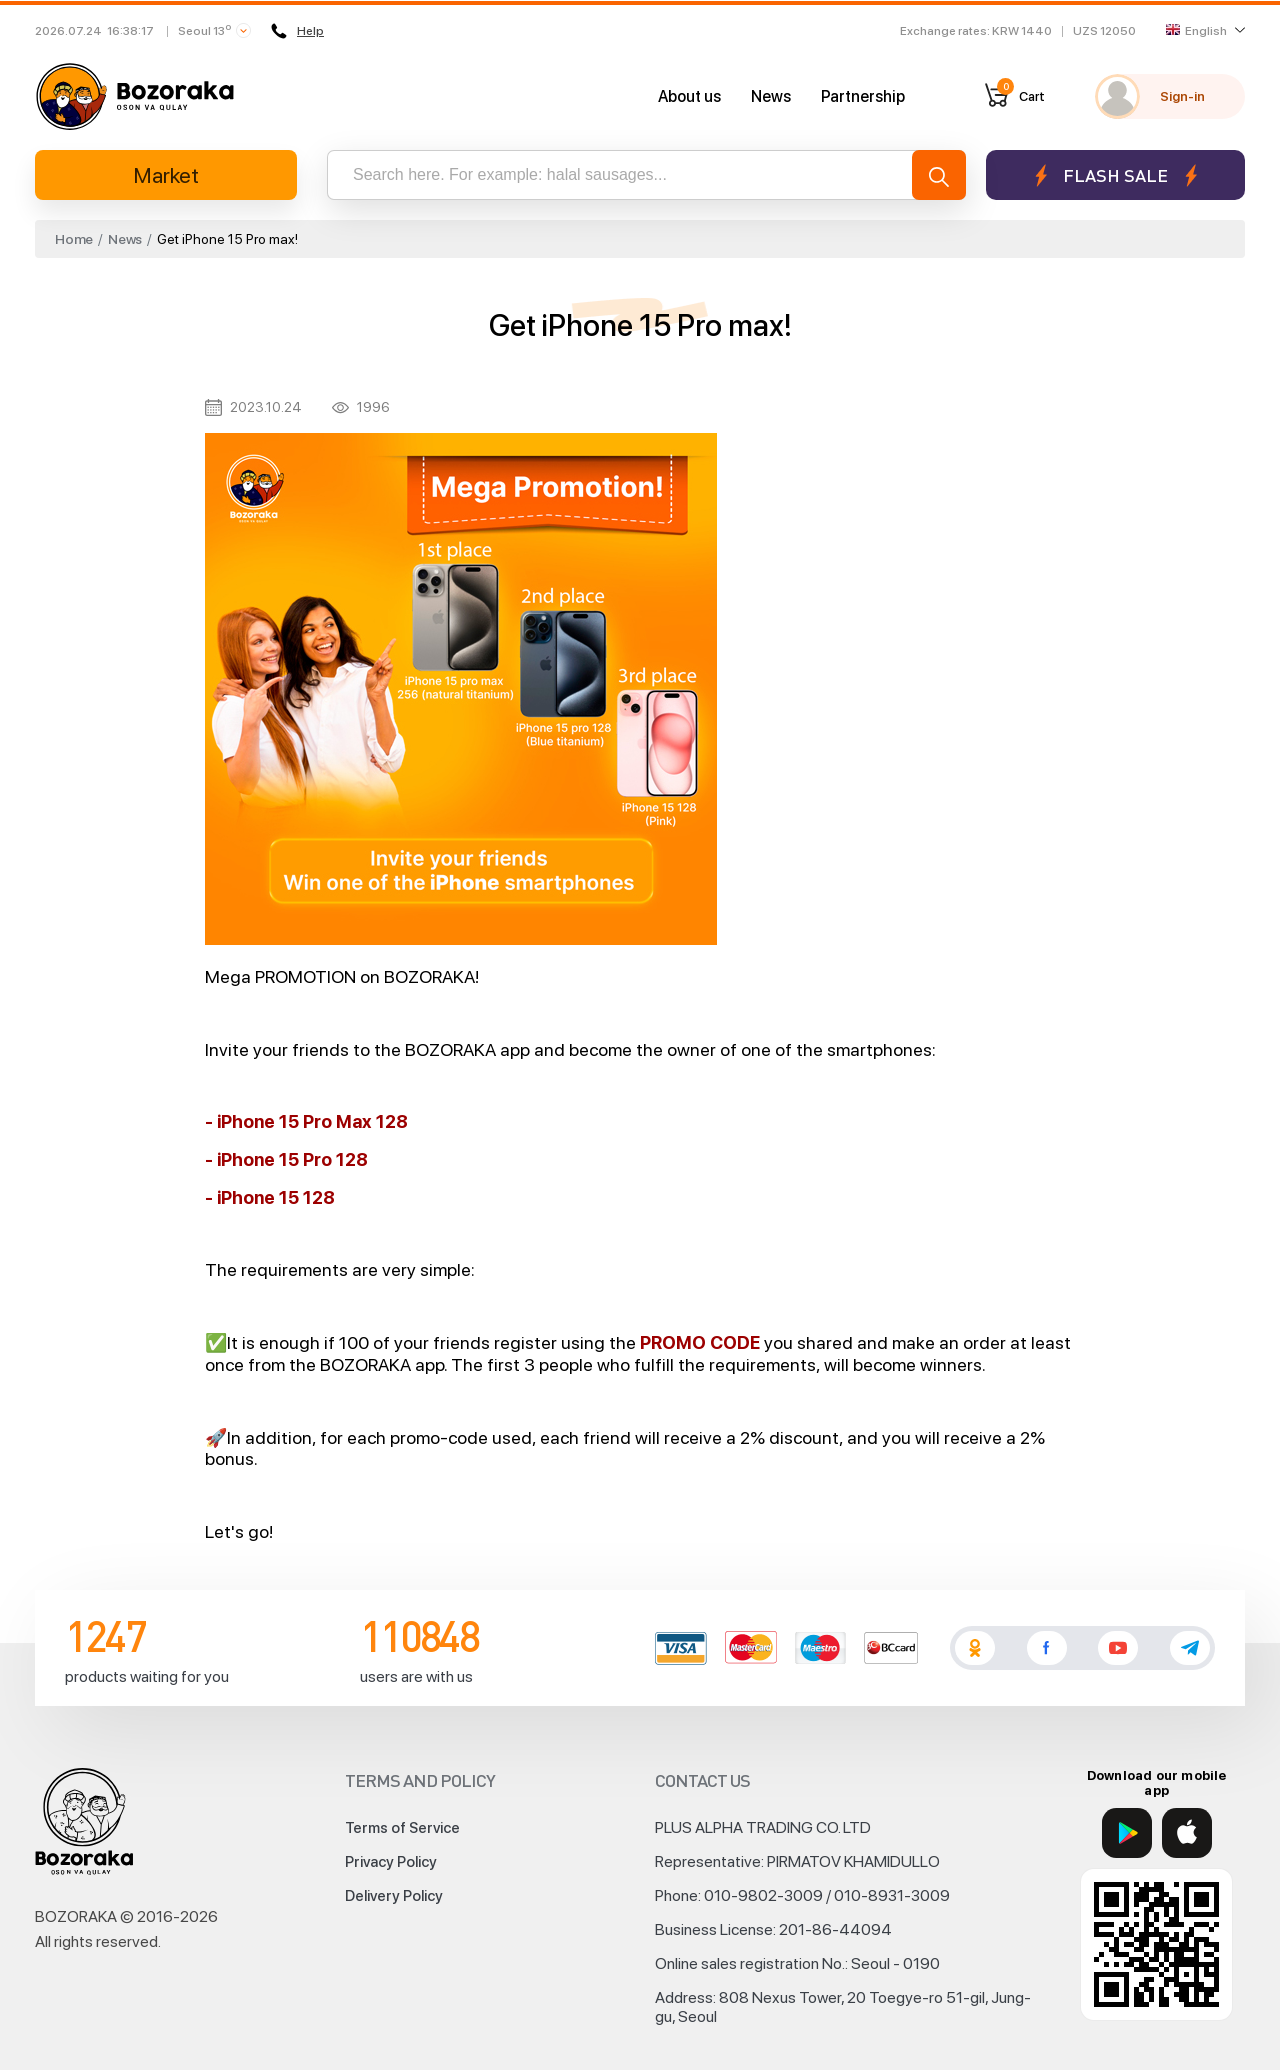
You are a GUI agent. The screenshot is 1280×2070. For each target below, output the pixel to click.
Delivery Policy (394, 1896)
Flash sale (1115, 175)
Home (74, 239)
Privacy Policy (391, 1862)
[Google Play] (1127, 1833)
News (771, 96)
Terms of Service (402, 1828)
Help (297, 31)
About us (689, 96)
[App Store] (1187, 1833)
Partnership (863, 96)
